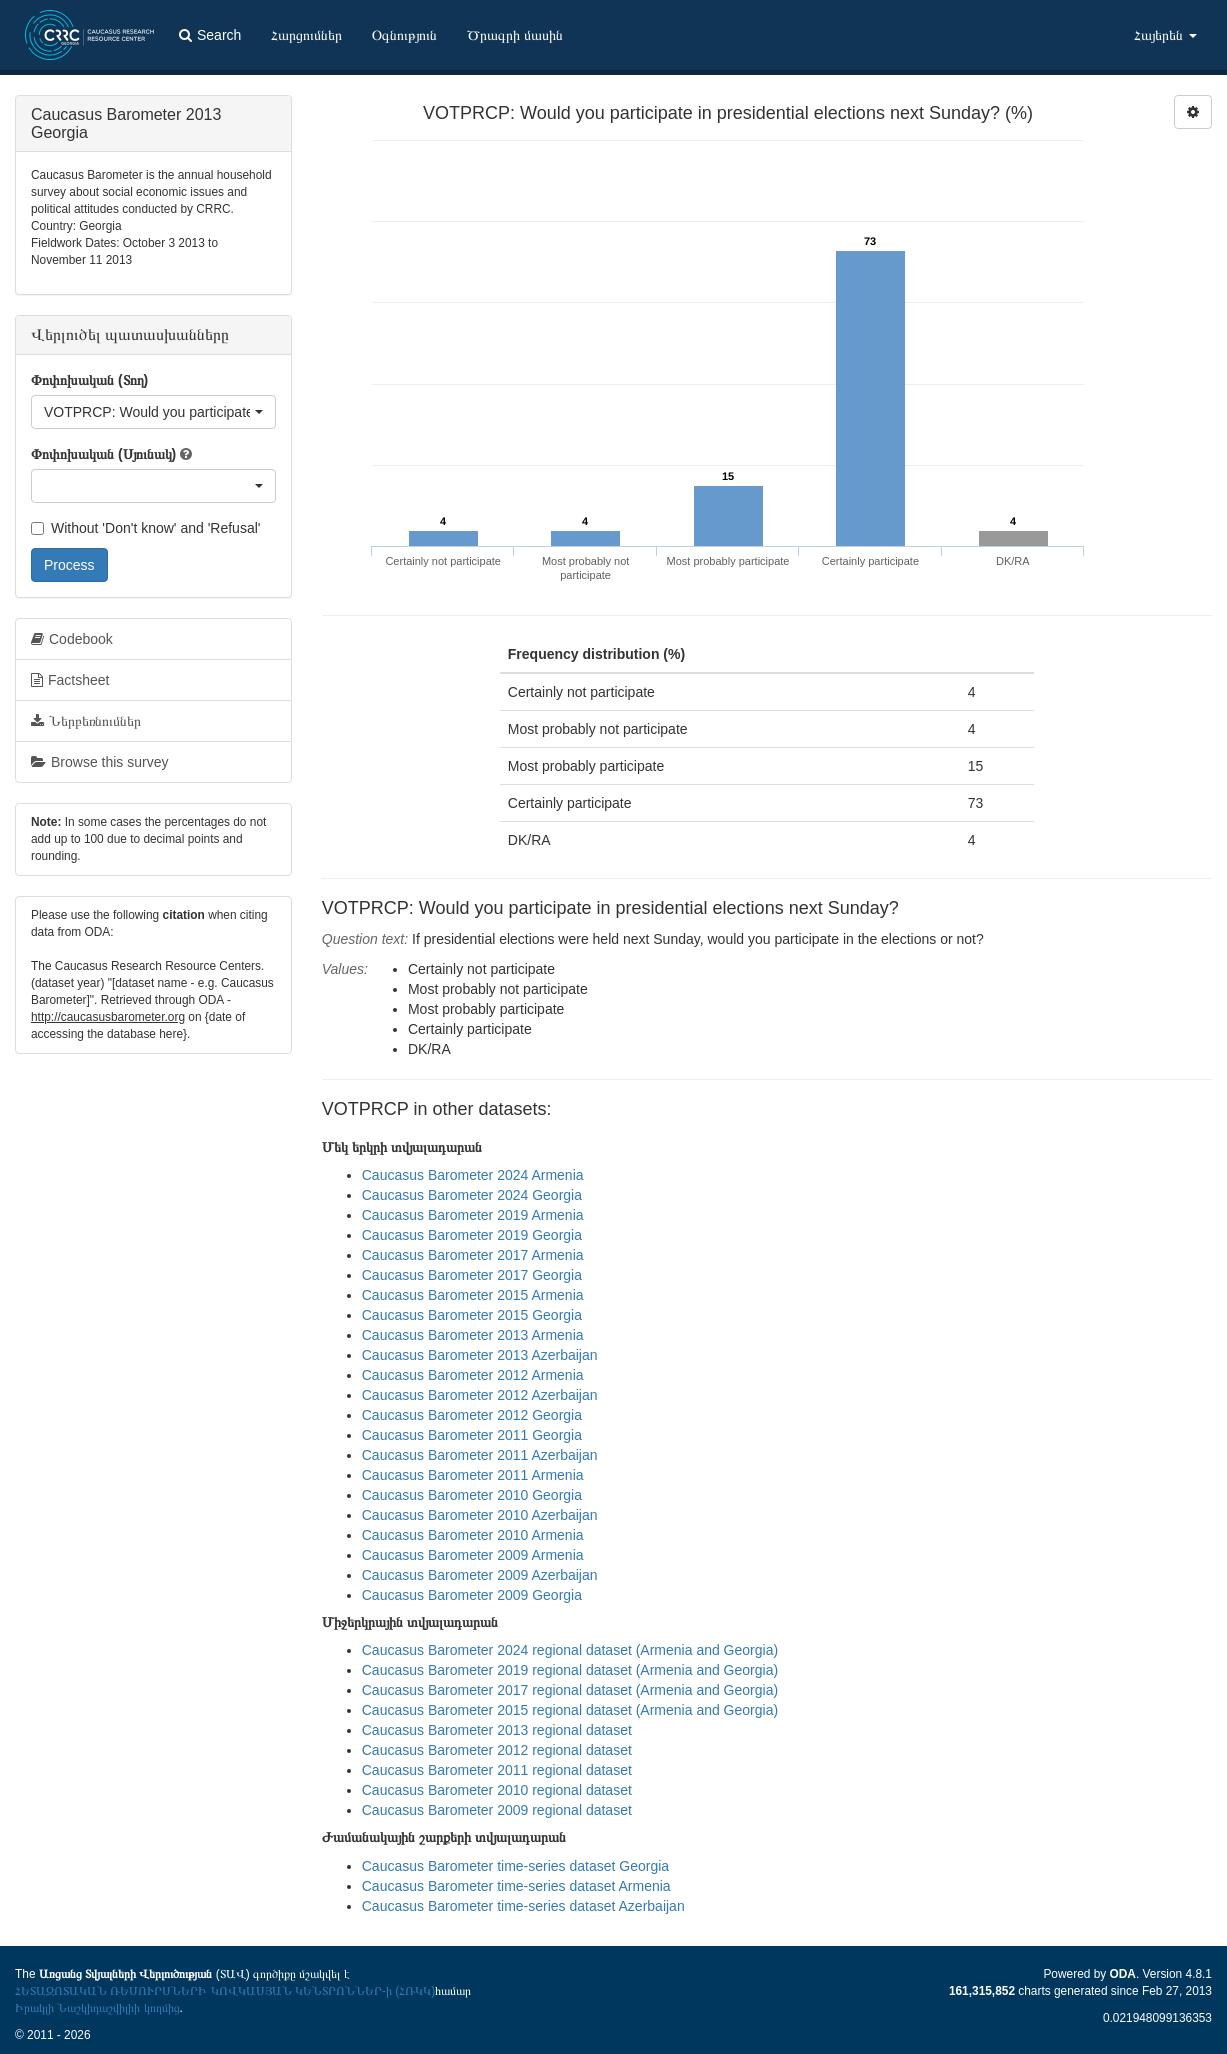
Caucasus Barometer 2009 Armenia (473, 1555)
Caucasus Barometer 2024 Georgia (472, 1195)
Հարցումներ (306, 35)
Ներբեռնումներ (86, 721)
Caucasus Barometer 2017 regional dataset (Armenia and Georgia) (570, 1690)
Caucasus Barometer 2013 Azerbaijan (480, 1355)
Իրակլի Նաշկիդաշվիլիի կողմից (97, 2008)
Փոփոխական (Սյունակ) (103, 454)
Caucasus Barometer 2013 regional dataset (497, 1730)
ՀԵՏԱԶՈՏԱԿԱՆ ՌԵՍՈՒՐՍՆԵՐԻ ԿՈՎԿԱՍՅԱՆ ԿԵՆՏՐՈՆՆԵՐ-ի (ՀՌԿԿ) (225, 1991)
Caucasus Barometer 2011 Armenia (473, 1475)
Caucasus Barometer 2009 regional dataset (497, 1810)
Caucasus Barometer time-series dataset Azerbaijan (523, 1906)
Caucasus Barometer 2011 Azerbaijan (480, 1455)
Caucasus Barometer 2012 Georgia (472, 1415)
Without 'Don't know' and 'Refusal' (145, 528)
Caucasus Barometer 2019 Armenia (473, 1215)
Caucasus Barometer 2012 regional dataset (497, 1750)
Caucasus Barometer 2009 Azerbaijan (480, 1575)
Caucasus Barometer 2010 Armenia (473, 1535)
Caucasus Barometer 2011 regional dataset (497, 1770)
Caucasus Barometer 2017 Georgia (472, 1275)
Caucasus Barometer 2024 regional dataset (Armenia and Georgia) (570, 1650)
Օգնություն (404, 35)
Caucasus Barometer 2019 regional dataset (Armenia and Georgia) (570, 1670)
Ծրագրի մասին (515, 35)
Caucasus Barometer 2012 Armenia (473, 1375)
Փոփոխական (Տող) (89, 380)
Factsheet (70, 680)
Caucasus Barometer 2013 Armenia (473, 1335)
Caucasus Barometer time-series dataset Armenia (516, 1886)
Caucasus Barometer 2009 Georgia (472, 1595)
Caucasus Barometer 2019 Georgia (472, 1235)
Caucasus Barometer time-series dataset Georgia (515, 1866)
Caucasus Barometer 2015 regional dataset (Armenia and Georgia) (570, 1710)
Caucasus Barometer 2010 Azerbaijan (480, 1515)
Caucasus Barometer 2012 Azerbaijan (480, 1395)
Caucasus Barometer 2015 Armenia (473, 1295)
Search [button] (210, 35)
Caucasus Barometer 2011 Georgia (472, 1435)
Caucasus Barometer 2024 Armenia (473, 1175)
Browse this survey (99, 762)
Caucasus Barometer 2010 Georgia (472, 1495)
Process (69, 565)
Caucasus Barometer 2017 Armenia (473, 1255)
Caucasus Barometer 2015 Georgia (472, 1315)
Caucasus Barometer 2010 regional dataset (497, 1790)
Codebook (72, 639)
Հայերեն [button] (1165, 35)
